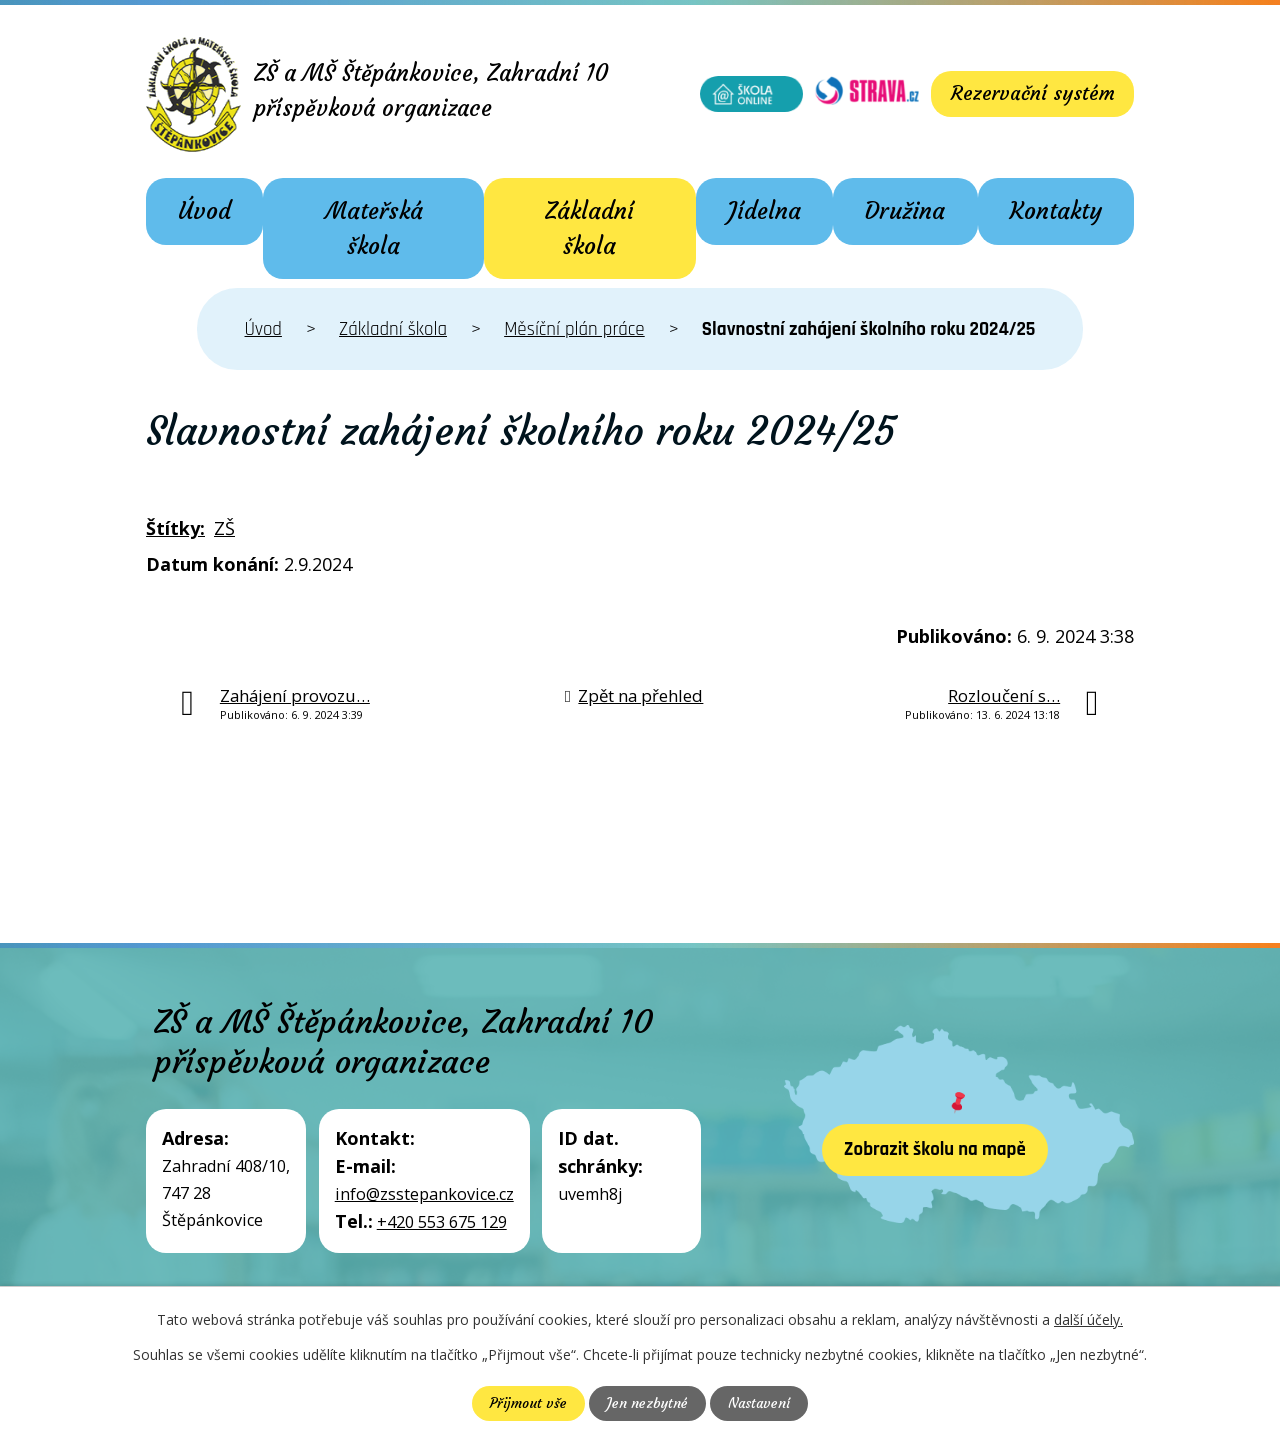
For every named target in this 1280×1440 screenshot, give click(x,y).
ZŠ (224, 528)
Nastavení (760, 1403)
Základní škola (589, 228)
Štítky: (175, 528)
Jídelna (764, 211)
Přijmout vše (526, 1403)
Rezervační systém (1030, 93)
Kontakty (1056, 211)
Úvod (204, 211)
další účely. (1088, 1319)
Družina (905, 211)
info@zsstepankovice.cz (424, 1194)
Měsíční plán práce (574, 329)
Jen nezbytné (646, 1403)
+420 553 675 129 (442, 1222)
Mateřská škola (374, 228)
